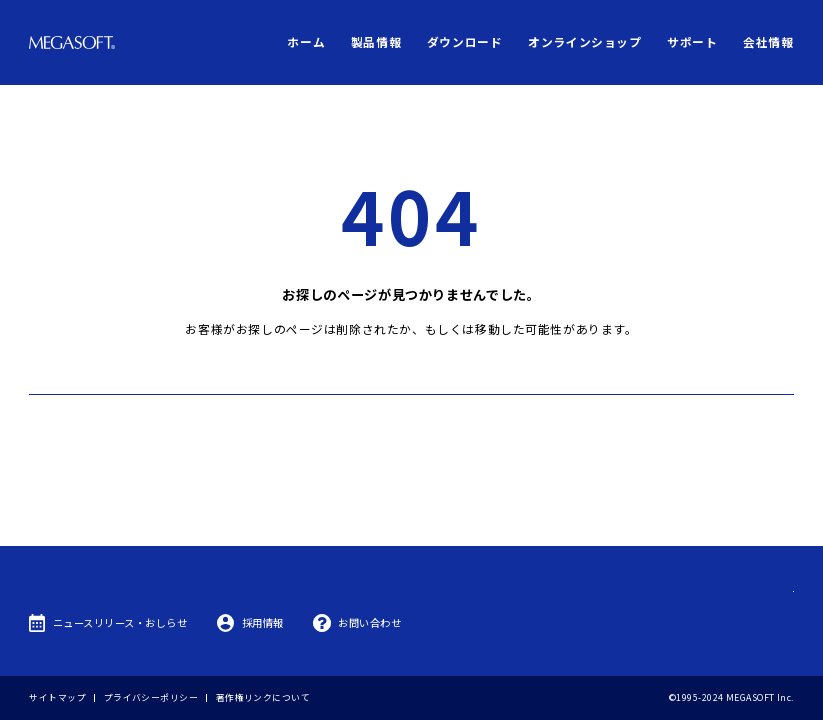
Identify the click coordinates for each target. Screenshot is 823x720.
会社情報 (768, 41)
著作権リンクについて (263, 697)
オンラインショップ (584, 41)
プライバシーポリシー (151, 697)
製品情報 (376, 41)
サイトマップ (57, 697)
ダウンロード (465, 41)
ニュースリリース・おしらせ (120, 622)
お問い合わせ (369, 622)
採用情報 (263, 622)
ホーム (306, 41)
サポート (692, 41)
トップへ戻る (411, 370)
